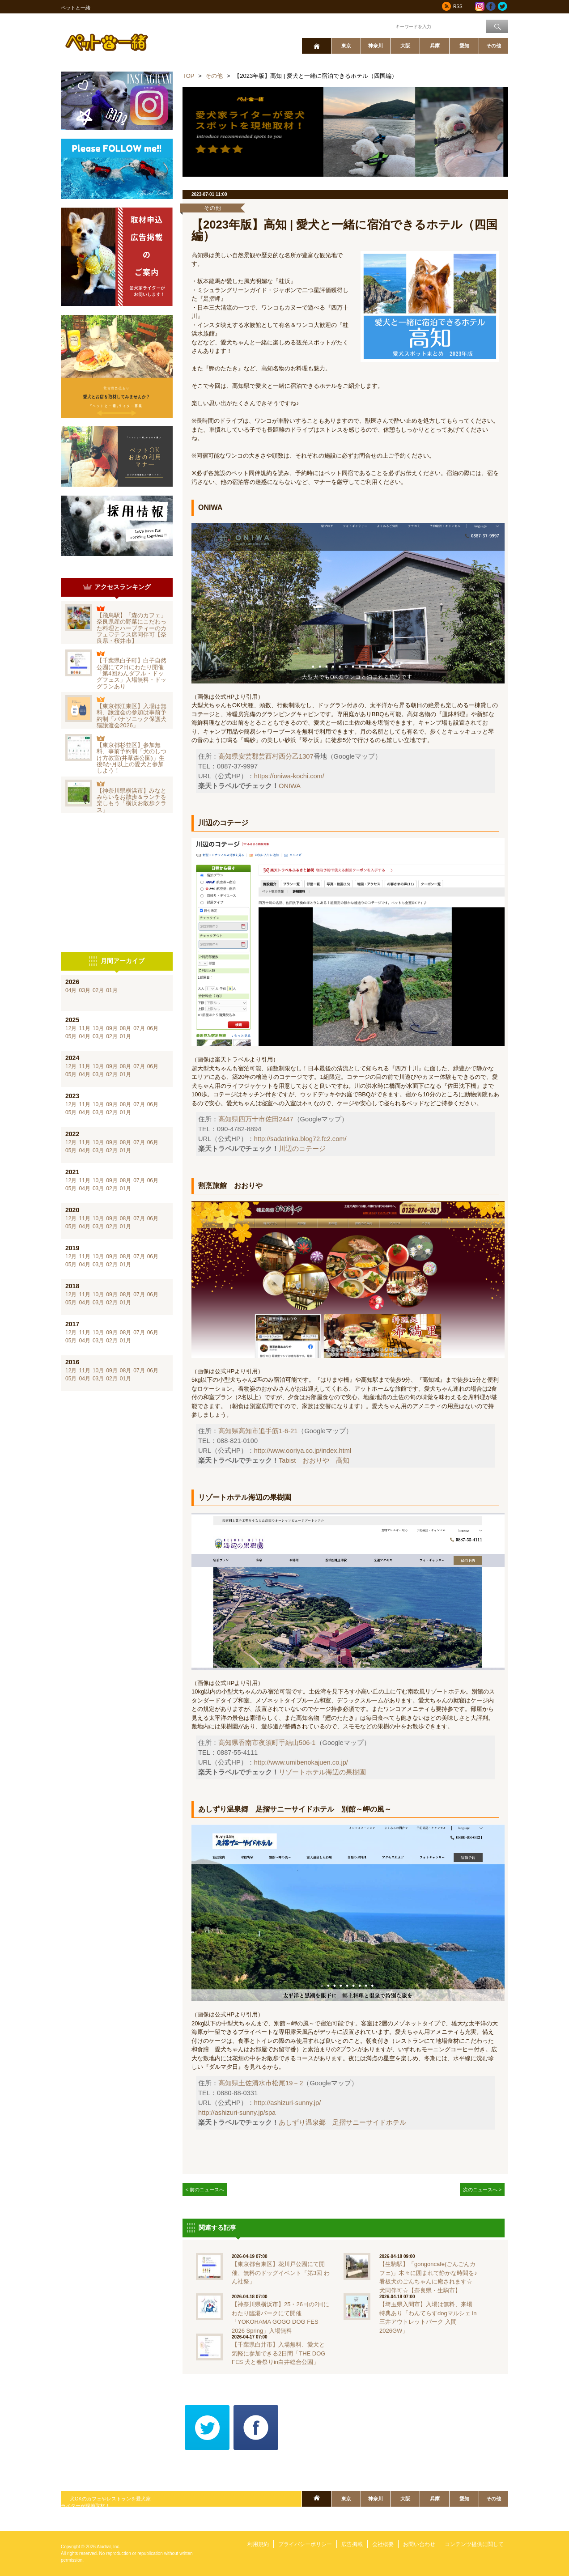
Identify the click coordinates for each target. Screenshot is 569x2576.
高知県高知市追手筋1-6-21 (257, 1430)
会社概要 (383, 2544)
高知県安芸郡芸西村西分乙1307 (266, 756)
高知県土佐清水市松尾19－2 (260, 2083)
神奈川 (375, 45)
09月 (111, 1028)
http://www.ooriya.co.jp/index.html (303, 1450)
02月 (98, 990)
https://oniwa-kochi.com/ (289, 776)
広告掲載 (352, 2544)
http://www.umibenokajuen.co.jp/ (301, 1762)
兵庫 (435, 45)
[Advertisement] (117, 882)
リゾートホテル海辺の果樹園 (322, 1772)
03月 (84, 990)
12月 (70, 1028)
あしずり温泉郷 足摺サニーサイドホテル (342, 2122)
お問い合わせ (419, 2544)
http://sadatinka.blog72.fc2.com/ (300, 1138)
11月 (84, 1028)
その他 (493, 45)
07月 (138, 1028)
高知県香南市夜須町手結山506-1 (267, 1742)
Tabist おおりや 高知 (314, 1460)
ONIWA (290, 785)
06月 (152, 1028)
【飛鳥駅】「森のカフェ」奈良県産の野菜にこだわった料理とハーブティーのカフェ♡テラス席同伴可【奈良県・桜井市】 (131, 628)
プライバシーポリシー (305, 2544)
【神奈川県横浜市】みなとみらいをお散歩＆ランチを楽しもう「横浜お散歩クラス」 (131, 800)
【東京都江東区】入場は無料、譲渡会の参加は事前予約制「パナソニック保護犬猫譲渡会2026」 (131, 716)
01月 (111, 990)
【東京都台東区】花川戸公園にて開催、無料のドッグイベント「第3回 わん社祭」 (281, 2273)
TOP (189, 75)
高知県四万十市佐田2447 (255, 1119)
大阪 (405, 45)
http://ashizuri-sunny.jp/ (287, 2102)
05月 (70, 1036)
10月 (98, 1028)
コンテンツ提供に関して (474, 2544)
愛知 (464, 45)
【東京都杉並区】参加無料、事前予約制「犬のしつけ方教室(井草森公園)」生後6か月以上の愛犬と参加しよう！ (131, 758)
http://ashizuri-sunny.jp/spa (237, 2112)
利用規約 (258, 2544)
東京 (346, 45)
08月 (125, 1028)
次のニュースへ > (482, 2189)
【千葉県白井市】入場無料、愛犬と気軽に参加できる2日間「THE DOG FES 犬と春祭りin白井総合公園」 (278, 2353)
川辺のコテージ (302, 1148)
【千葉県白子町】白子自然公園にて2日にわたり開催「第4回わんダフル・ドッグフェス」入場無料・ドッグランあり (131, 673)
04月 (70, 990)
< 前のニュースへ (205, 2189)
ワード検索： (379, 26)
